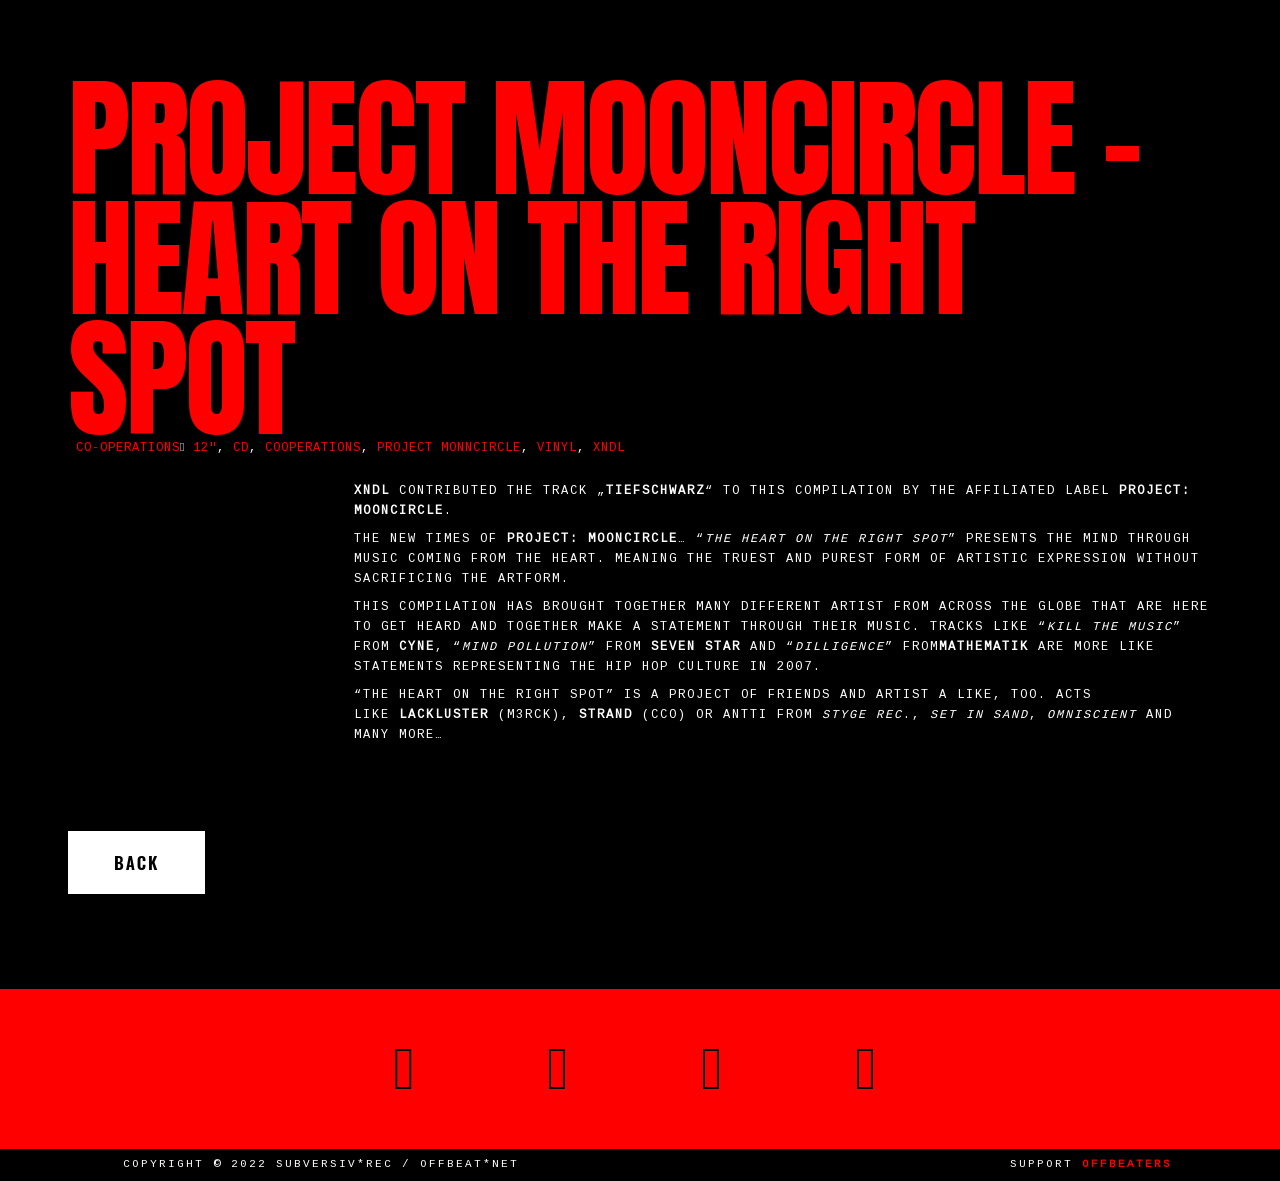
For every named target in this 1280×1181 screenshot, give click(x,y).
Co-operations (128, 448)
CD (241, 448)
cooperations (313, 448)
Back (136, 862)
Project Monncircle (449, 448)
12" (205, 448)
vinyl (557, 448)
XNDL (609, 448)
